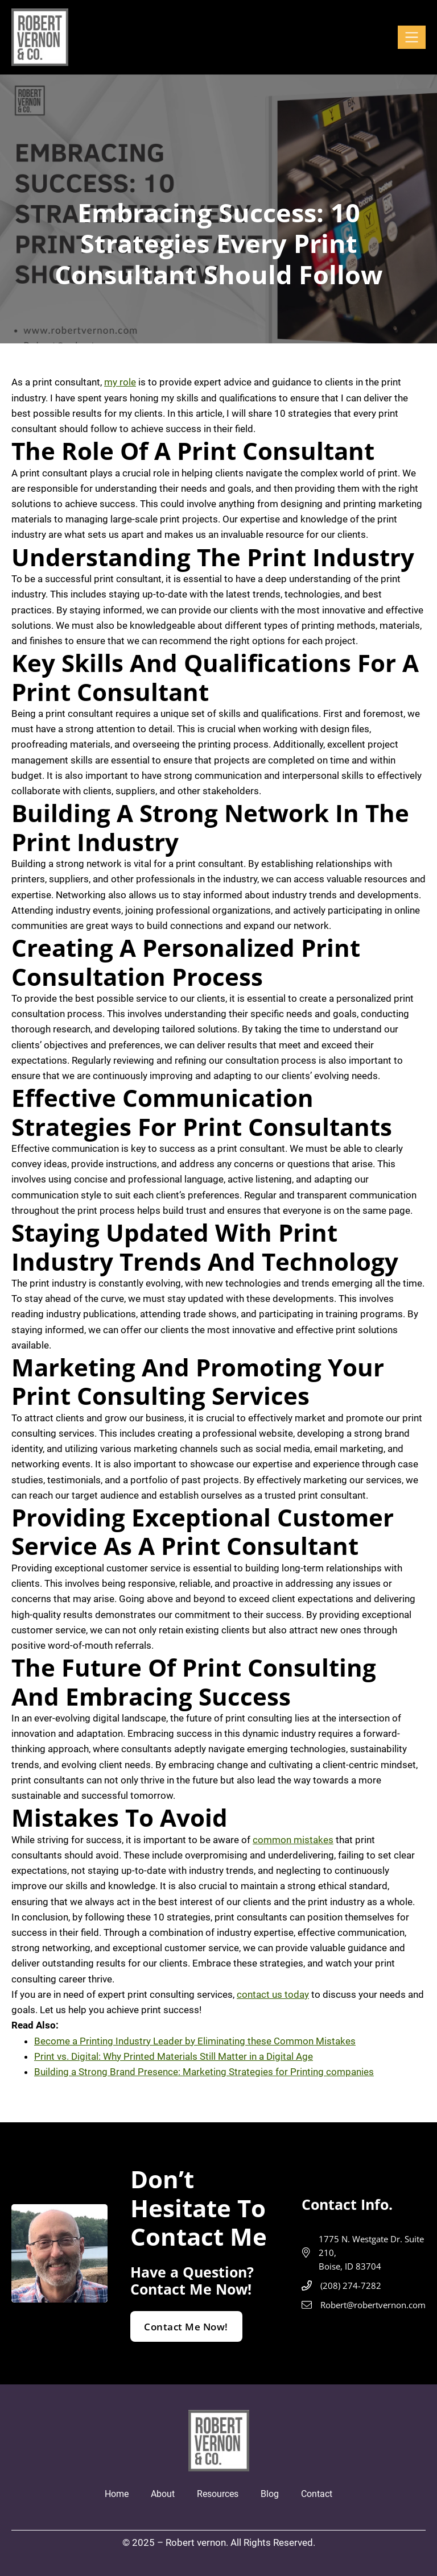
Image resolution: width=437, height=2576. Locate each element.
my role (120, 382)
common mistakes (293, 1839)
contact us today (273, 1994)
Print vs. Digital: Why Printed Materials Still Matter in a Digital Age (173, 2056)
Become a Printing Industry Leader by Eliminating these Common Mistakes (195, 2041)
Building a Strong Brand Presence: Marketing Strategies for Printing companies (204, 2071)
